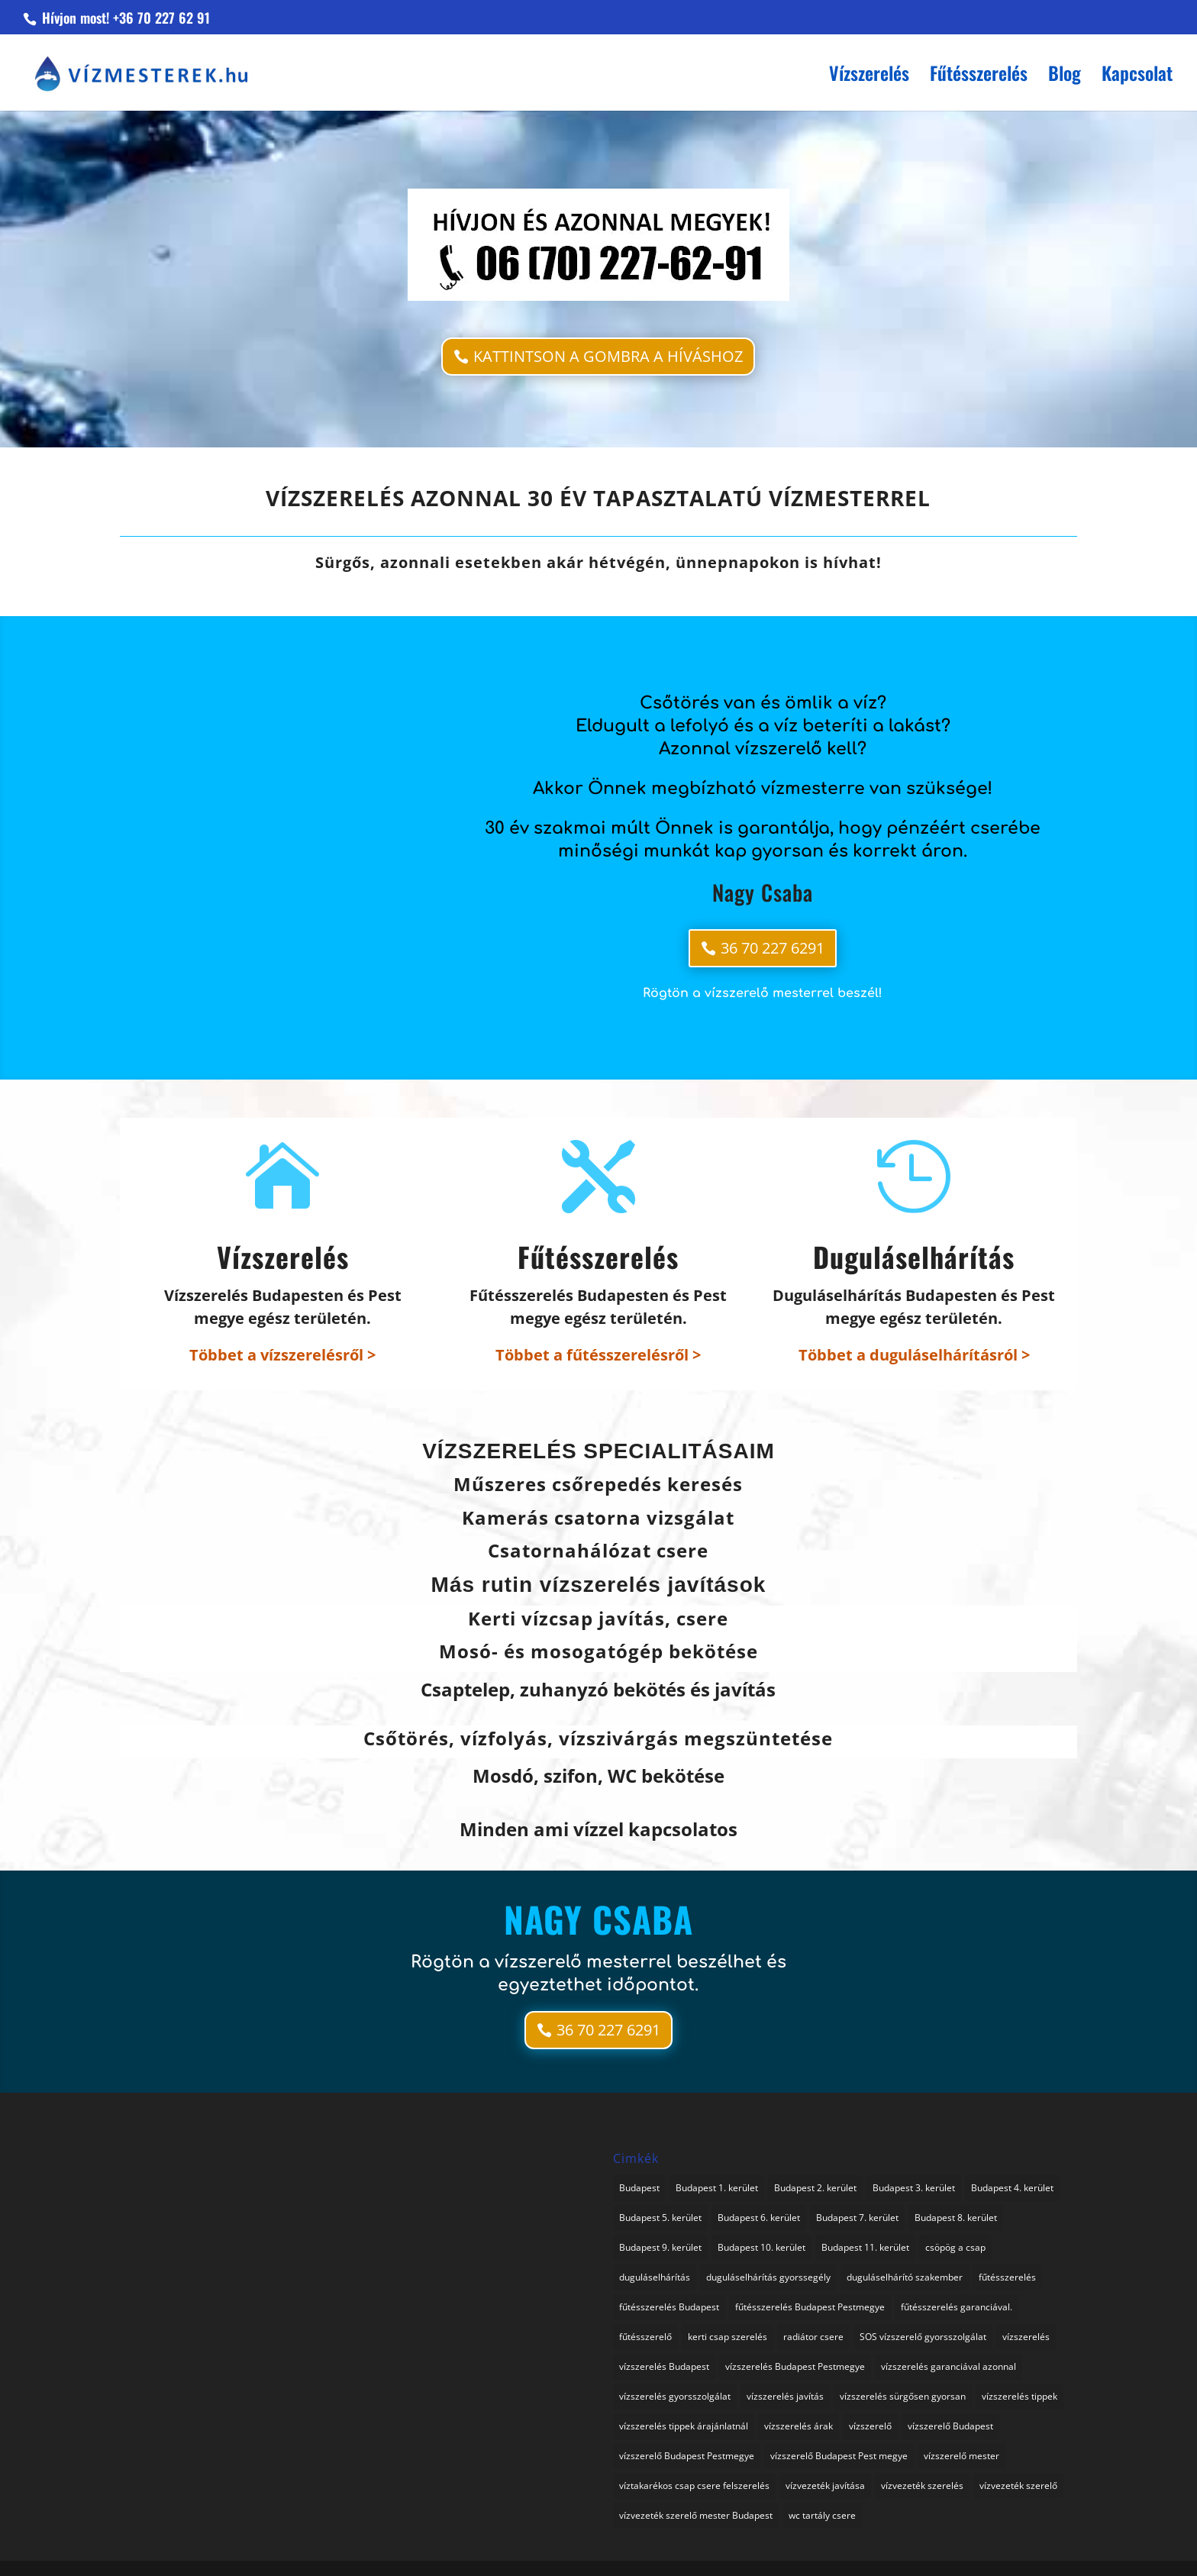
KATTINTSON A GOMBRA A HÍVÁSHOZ (608, 356)
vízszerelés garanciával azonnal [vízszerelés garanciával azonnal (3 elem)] (948, 2366)
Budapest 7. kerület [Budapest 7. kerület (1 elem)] (857, 2217)
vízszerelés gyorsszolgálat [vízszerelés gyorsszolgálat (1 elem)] (675, 2396)
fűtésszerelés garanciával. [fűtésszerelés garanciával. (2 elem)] (956, 2306)
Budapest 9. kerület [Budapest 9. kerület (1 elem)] (660, 2247)
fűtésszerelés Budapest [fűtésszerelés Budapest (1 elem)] (669, 2306)
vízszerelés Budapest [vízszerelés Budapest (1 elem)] (664, 2366)
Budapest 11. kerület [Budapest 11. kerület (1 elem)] (865, 2247)
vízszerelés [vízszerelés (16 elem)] (1026, 2336)
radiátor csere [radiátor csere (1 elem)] (813, 2336)
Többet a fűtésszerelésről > (598, 1354)
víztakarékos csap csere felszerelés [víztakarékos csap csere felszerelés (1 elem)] (694, 2485)
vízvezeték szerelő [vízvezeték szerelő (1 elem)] (1018, 2485)
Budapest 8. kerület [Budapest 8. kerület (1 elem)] (956, 2217)
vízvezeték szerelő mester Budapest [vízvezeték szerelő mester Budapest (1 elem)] (696, 2515)
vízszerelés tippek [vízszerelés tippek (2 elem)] (1019, 2396)
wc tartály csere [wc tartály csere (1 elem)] (822, 2515)
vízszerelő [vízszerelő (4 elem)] (870, 2425)
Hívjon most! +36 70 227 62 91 (124, 17)
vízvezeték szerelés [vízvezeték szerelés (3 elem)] (922, 2485)
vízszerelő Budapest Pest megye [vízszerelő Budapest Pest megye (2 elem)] (839, 2455)
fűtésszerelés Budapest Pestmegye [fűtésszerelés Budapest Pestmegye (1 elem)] (810, 2306)
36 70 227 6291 (772, 948)
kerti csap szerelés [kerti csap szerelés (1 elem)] (727, 2336)
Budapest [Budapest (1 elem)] (639, 2187)
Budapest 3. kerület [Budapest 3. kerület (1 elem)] (914, 2187)
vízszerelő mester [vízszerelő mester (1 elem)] (961, 2455)
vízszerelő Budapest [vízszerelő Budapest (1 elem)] (950, 2425)
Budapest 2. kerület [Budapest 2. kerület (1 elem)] (815, 2187)
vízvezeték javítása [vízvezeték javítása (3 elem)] (825, 2485)
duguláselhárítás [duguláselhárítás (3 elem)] (654, 2277)
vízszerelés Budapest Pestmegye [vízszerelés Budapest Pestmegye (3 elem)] (795, 2366)
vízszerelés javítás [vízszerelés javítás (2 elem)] (785, 2396)
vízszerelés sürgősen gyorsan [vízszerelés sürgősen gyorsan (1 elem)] (903, 2396)
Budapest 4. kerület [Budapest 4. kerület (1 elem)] (1012, 2187)
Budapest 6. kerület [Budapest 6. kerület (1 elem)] (759, 2217)
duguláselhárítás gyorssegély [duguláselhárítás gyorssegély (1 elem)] (768, 2277)
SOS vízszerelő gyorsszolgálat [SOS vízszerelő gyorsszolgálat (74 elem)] (923, 2336)
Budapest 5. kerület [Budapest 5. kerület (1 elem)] (660, 2217)
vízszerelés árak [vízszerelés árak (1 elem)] (798, 2425)
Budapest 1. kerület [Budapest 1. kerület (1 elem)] (717, 2187)
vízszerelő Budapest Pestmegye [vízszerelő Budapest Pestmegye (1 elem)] (686, 2455)
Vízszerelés (869, 76)
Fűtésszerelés (979, 76)
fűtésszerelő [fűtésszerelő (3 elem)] (645, 2336)
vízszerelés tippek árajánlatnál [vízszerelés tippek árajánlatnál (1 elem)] (683, 2425)
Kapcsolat (1137, 76)
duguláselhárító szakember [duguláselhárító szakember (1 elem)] (905, 2277)
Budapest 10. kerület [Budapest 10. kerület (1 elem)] (761, 2247)
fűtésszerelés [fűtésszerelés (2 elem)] (1007, 2277)
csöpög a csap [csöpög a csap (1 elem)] (955, 2247)
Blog (1064, 76)
